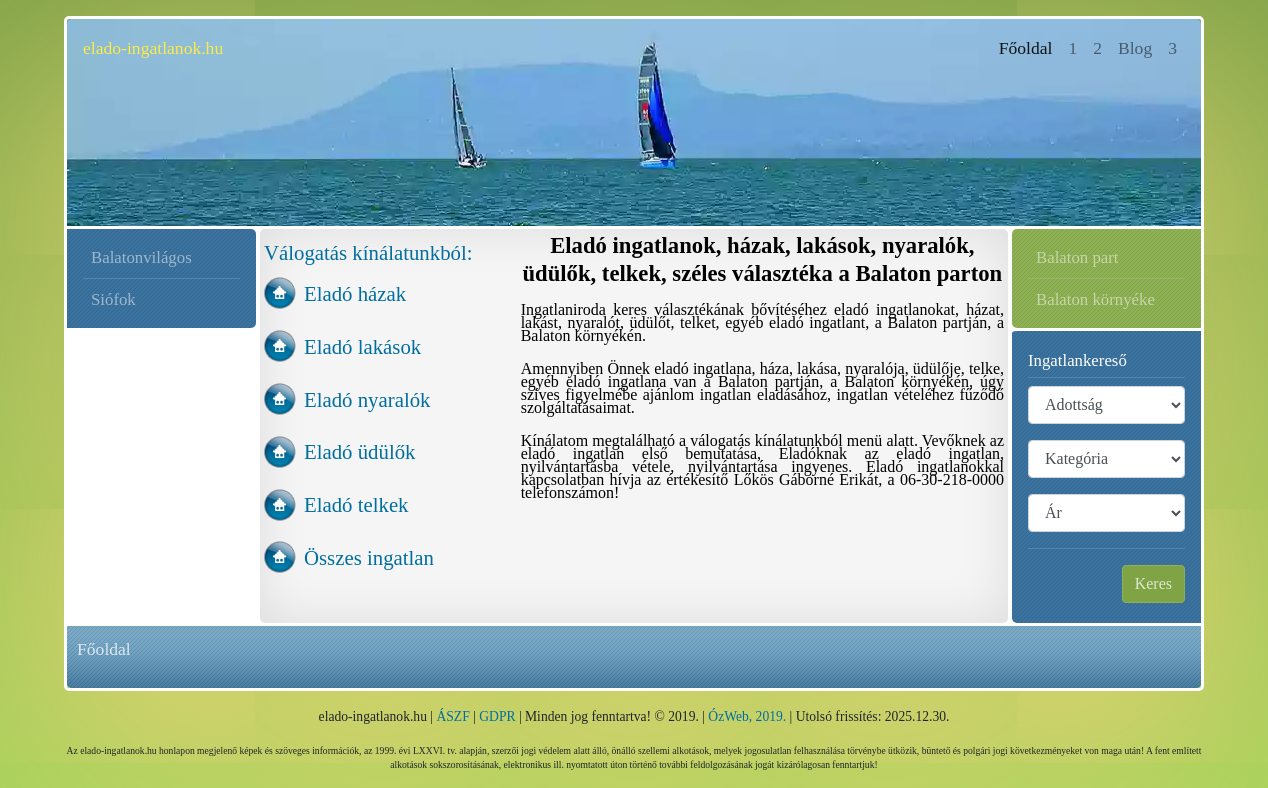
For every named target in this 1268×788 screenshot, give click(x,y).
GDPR (497, 716)
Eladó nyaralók (367, 399)
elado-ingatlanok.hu (153, 48)
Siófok (113, 299)
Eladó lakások (362, 346)
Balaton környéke (1095, 299)
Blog (1135, 48)
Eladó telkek (356, 504)
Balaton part (1077, 257)
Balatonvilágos (141, 257)
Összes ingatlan (369, 557)
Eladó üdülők (359, 451)
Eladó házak (355, 293)
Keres (1153, 583)
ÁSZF (452, 716)
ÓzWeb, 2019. (747, 716)
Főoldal (1030, 46)
